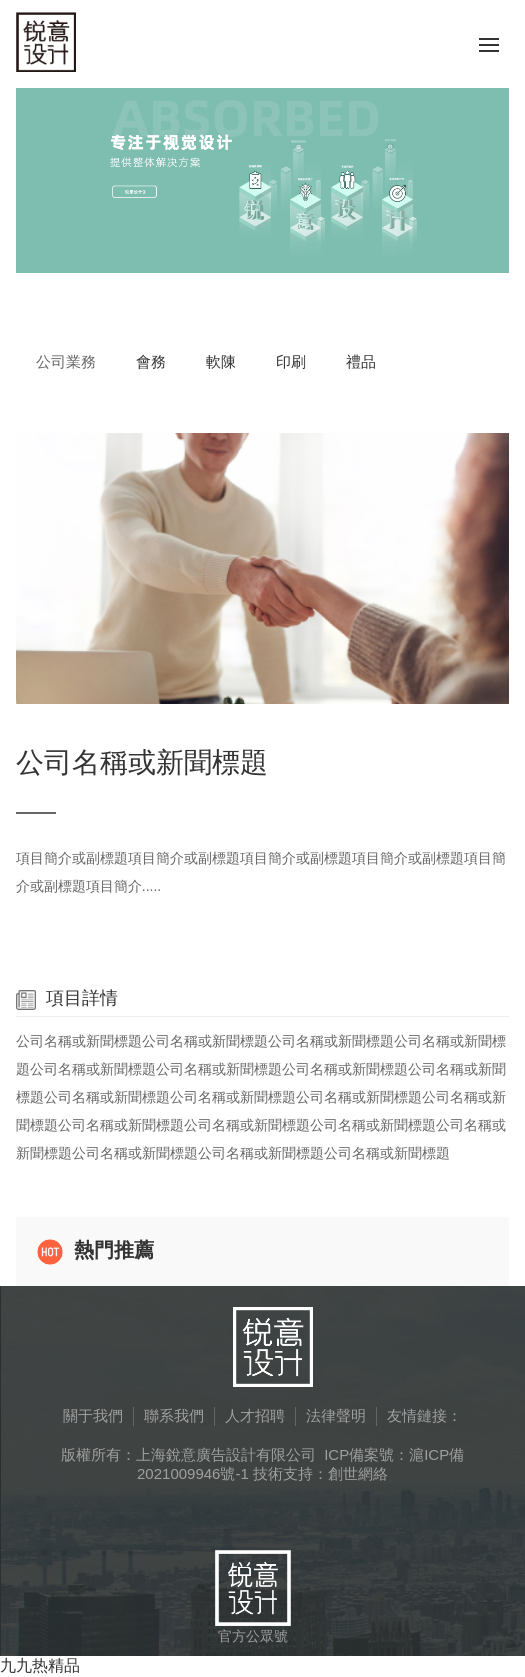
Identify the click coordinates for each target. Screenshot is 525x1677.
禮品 (361, 361)
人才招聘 (255, 1415)
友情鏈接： (424, 1415)
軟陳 (221, 361)
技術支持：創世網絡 (320, 1473)
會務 (151, 361)
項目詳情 (67, 998)
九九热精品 (40, 1665)
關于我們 (93, 1415)
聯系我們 (174, 1415)
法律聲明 (336, 1415)
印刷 (291, 361)
